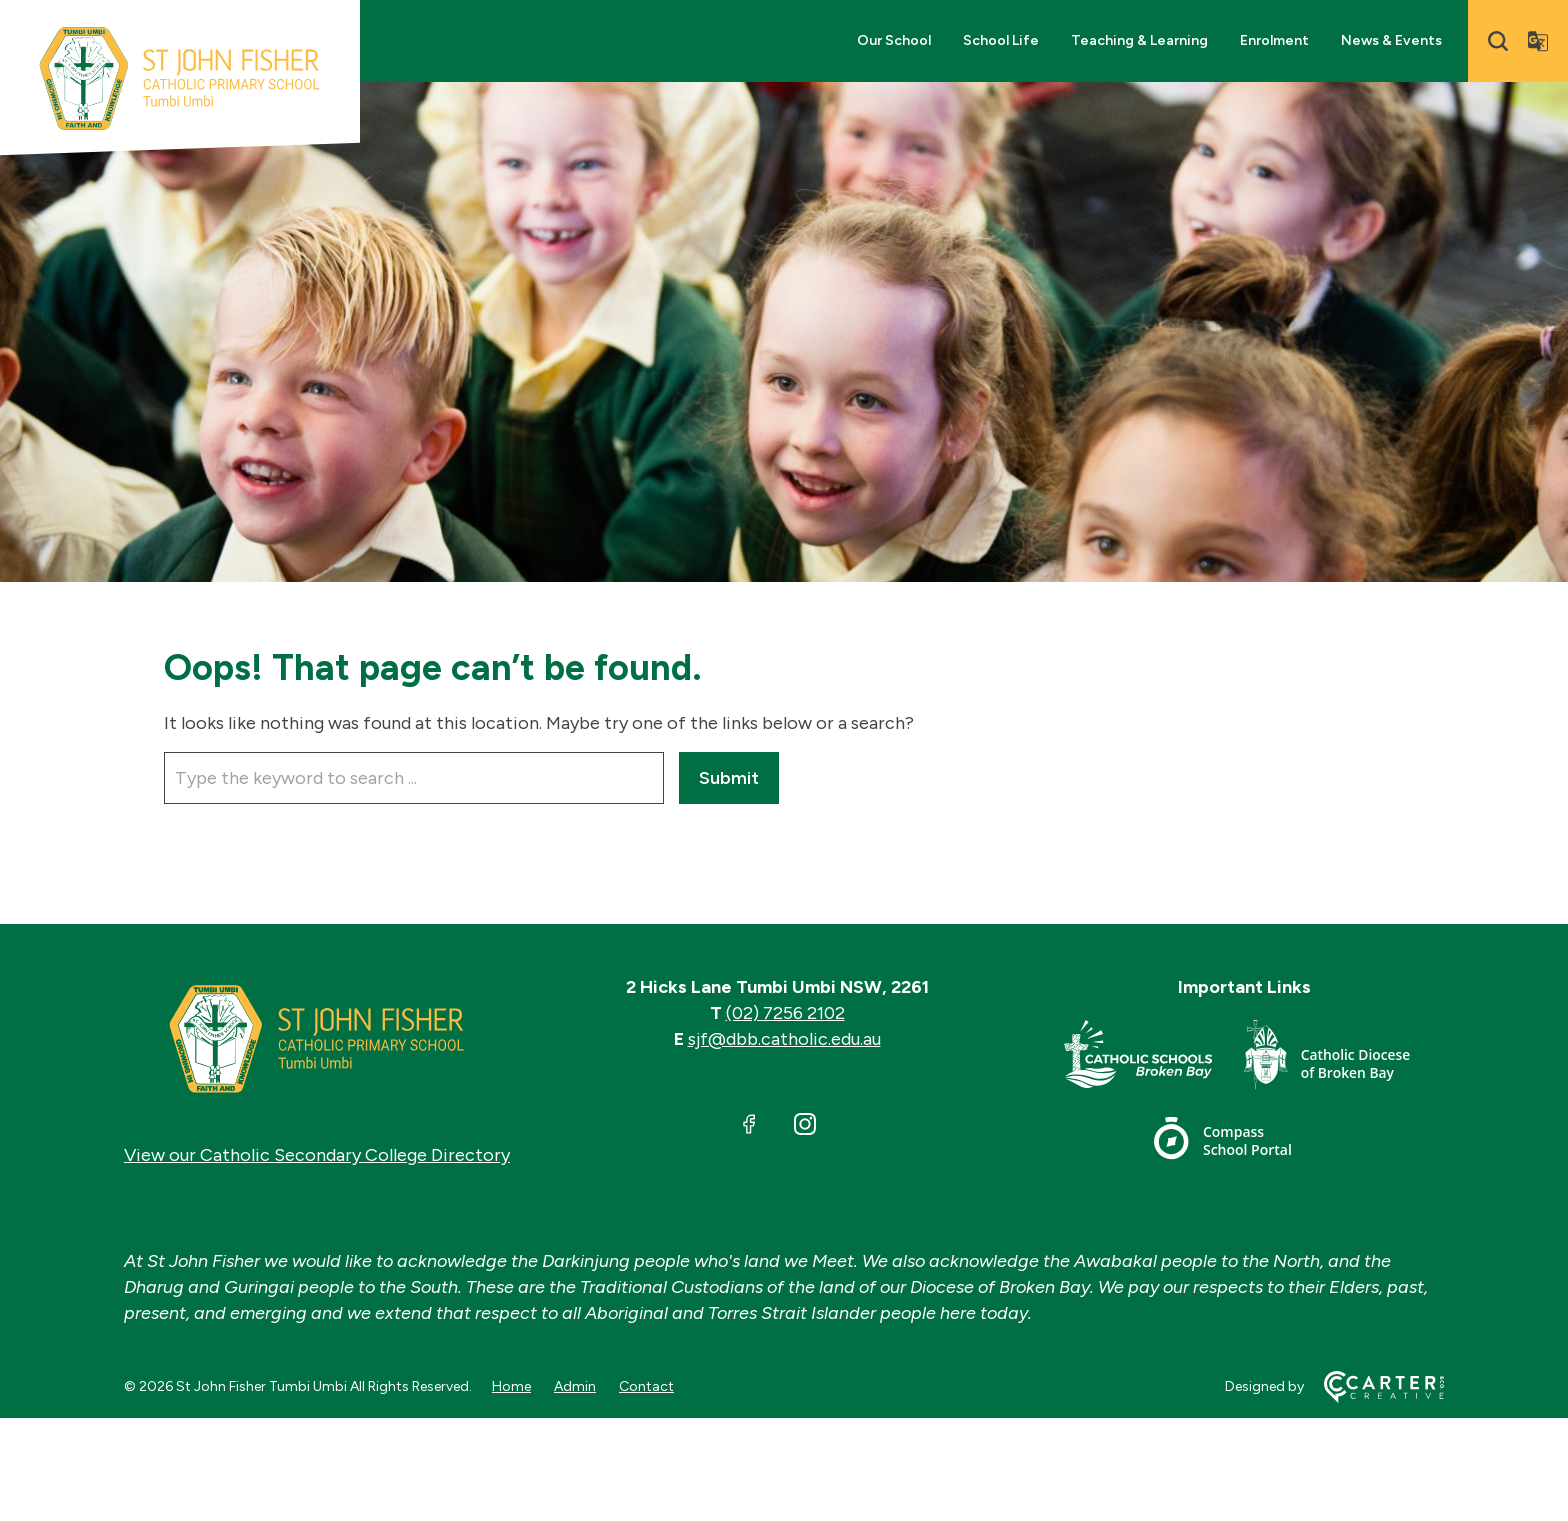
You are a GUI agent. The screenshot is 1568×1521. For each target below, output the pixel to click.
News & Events (1391, 40)
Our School (894, 40)
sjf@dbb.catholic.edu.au (784, 1039)
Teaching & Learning (1139, 40)
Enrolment (1274, 40)
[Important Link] (1154, 1058)
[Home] (317, 1039)
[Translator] (1538, 41)
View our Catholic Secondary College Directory (317, 1155)
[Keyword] (414, 778)
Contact (646, 1386)
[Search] (1498, 41)
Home (511, 1386)
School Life (1001, 40)
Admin (575, 1386)
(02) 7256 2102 (785, 1013)
